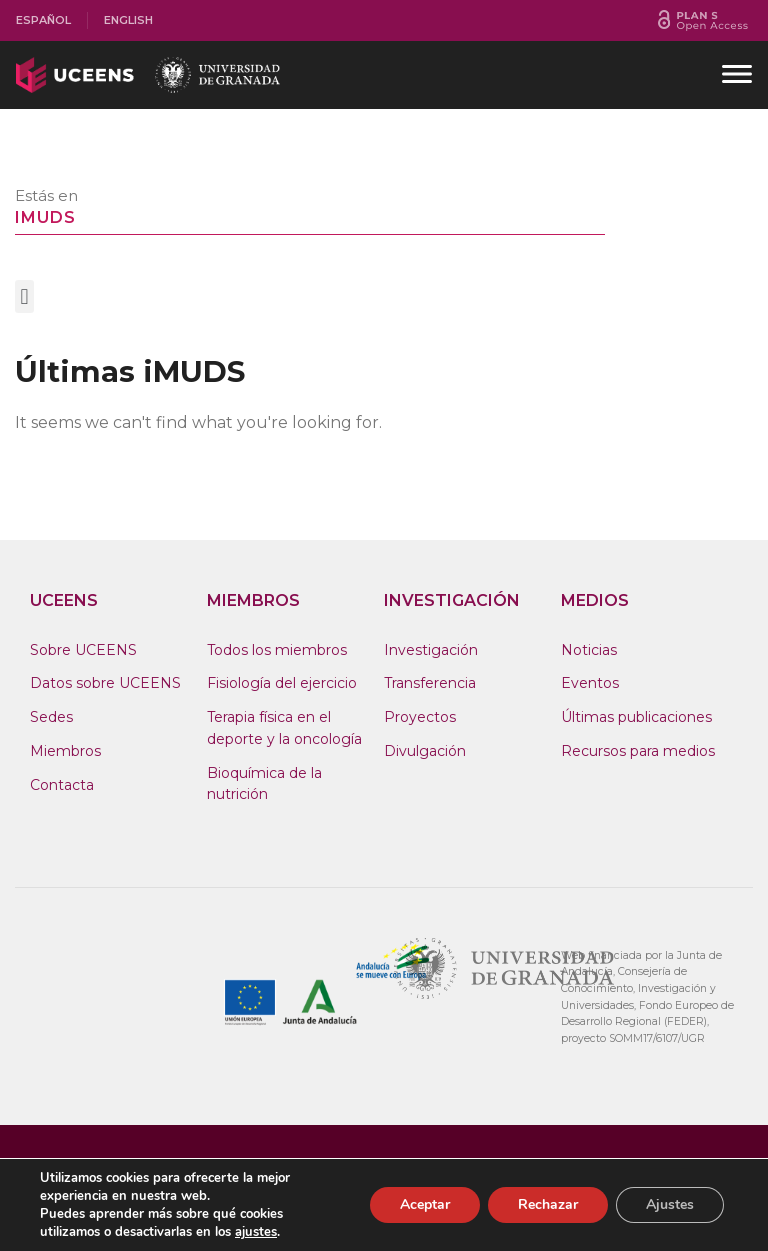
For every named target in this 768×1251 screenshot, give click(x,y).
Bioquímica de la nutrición (264, 784)
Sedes (51, 717)
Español (43, 20)
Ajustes (670, 1204)
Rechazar (548, 1204)
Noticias (589, 650)
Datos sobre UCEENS (105, 683)
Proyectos (420, 717)
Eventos (590, 683)
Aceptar (425, 1204)
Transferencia (430, 683)
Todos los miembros (277, 650)
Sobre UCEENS (83, 650)
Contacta (62, 785)
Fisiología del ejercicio (282, 683)
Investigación (431, 650)
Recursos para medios (638, 751)
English (128, 20)
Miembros (65, 751)
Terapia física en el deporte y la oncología (284, 728)
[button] (24, 296)
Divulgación (425, 751)
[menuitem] (44, 20)
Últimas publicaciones (636, 717)
